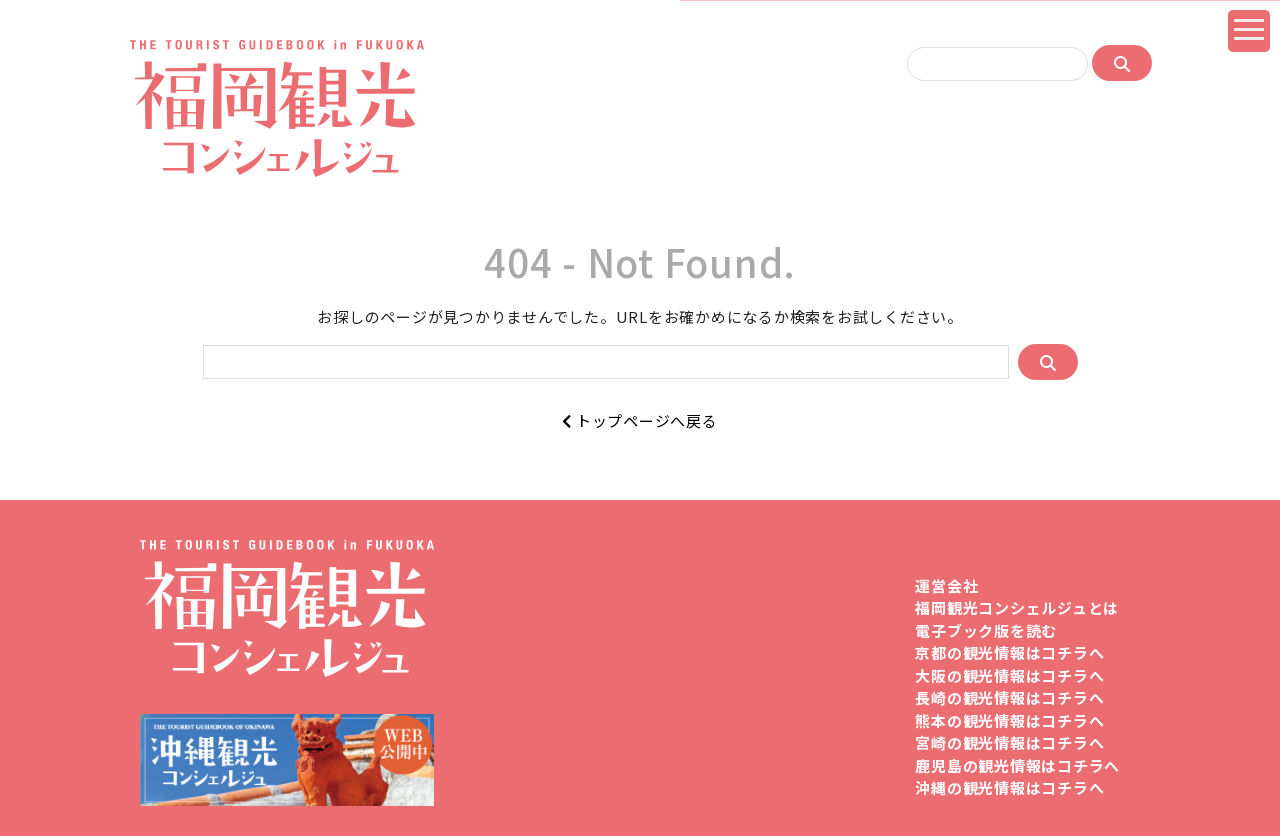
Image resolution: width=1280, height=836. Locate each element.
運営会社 (946, 585)
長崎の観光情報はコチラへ (1009, 697)
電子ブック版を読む (986, 630)
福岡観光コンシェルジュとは (1017, 607)
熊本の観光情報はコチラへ (1009, 720)
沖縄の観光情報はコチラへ (1009, 787)
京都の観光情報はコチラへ (1009, 652)
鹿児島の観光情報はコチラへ (1017, 765)
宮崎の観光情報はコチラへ (1009, 742)
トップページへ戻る (639, 420)
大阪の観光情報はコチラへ (1009, 675)
